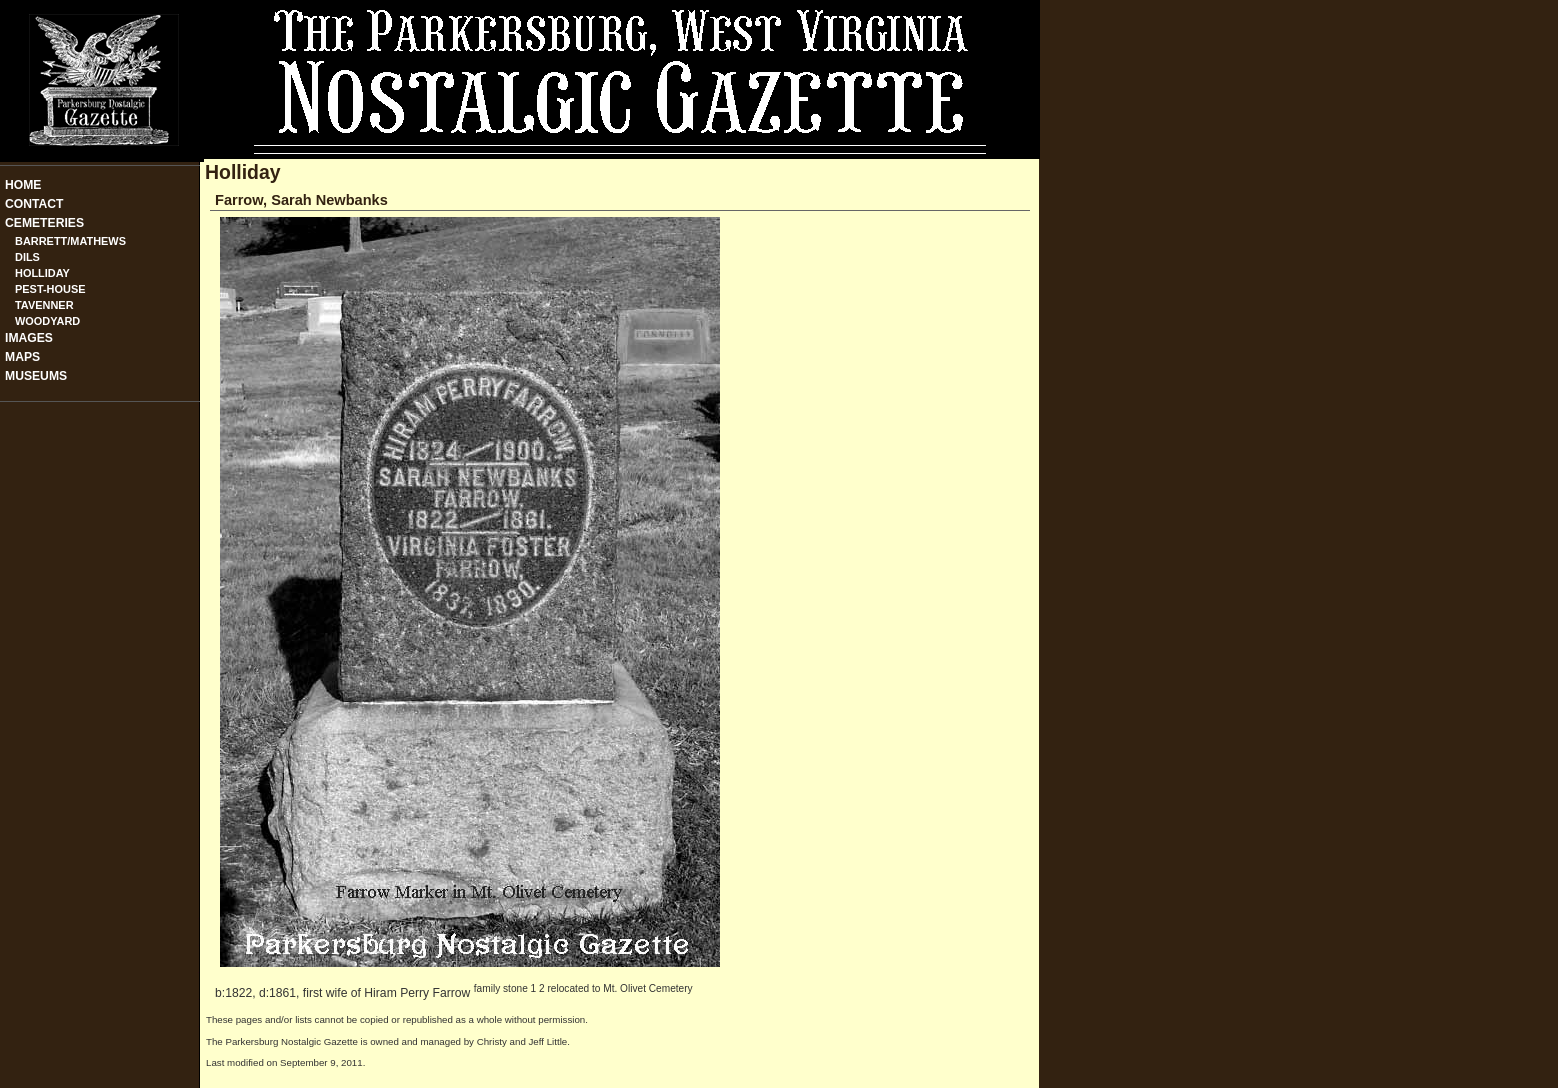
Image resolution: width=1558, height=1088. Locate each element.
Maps (22, 357)
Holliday (42, 273)
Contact (34, 204)
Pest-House (50, 289)
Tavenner (44, 305)
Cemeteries (44, 223)
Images (29, 338)
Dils (27, 257)
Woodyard (47, 321)
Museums (36, 376)
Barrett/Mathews (70, 241)
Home (23, 185)
